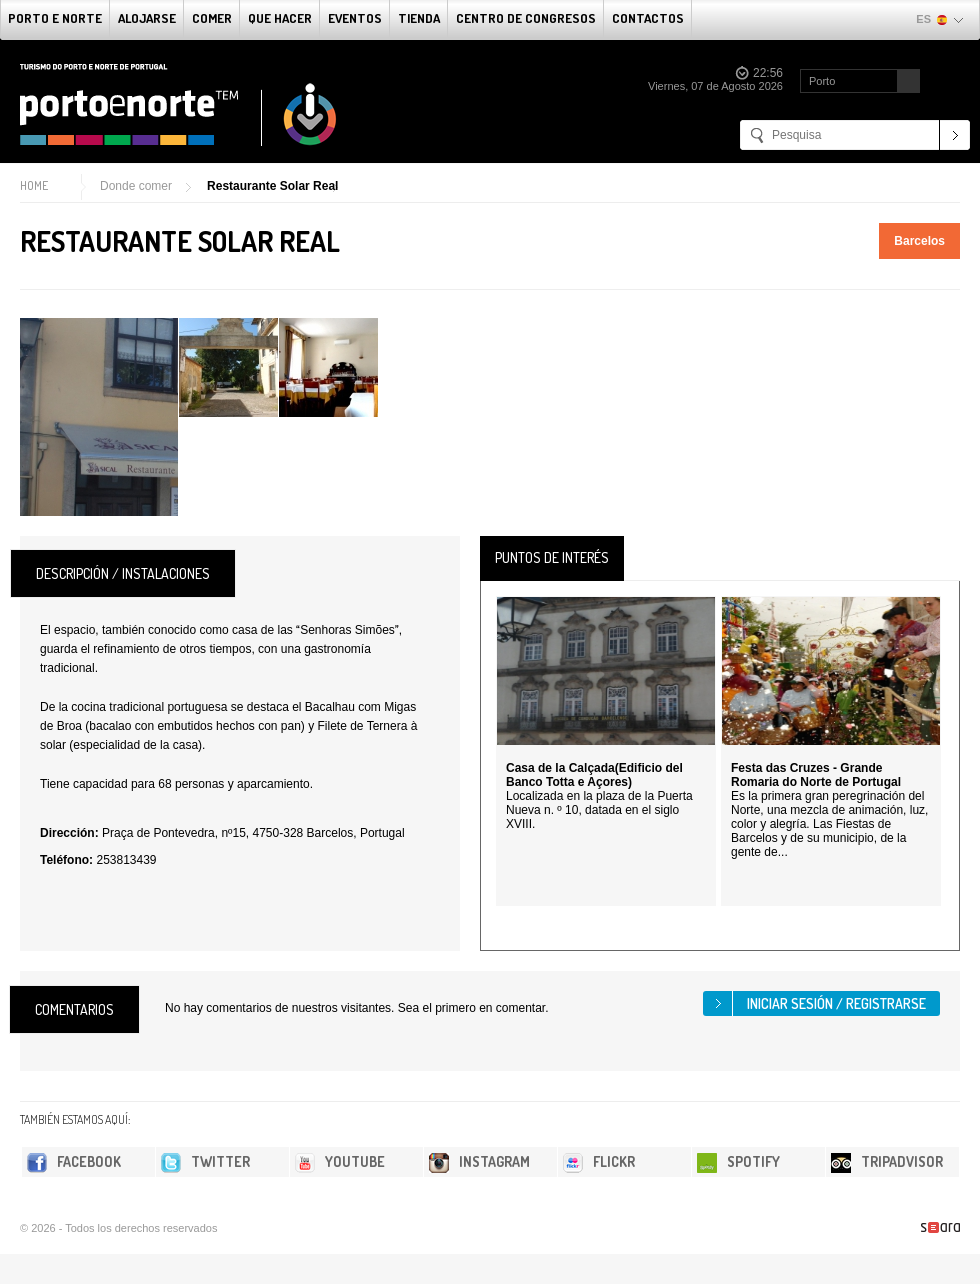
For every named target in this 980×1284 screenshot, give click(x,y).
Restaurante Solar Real (272, 186)
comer (212, 18)
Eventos (355, 18)
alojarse (147, 18)
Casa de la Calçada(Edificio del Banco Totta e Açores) (594, 775)
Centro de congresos (526, 18)
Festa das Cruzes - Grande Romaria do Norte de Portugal (816, 775)
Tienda (419, 18)
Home (34, 185)
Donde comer (136, 186)
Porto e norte (55, 18)
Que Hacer (280, 18)
